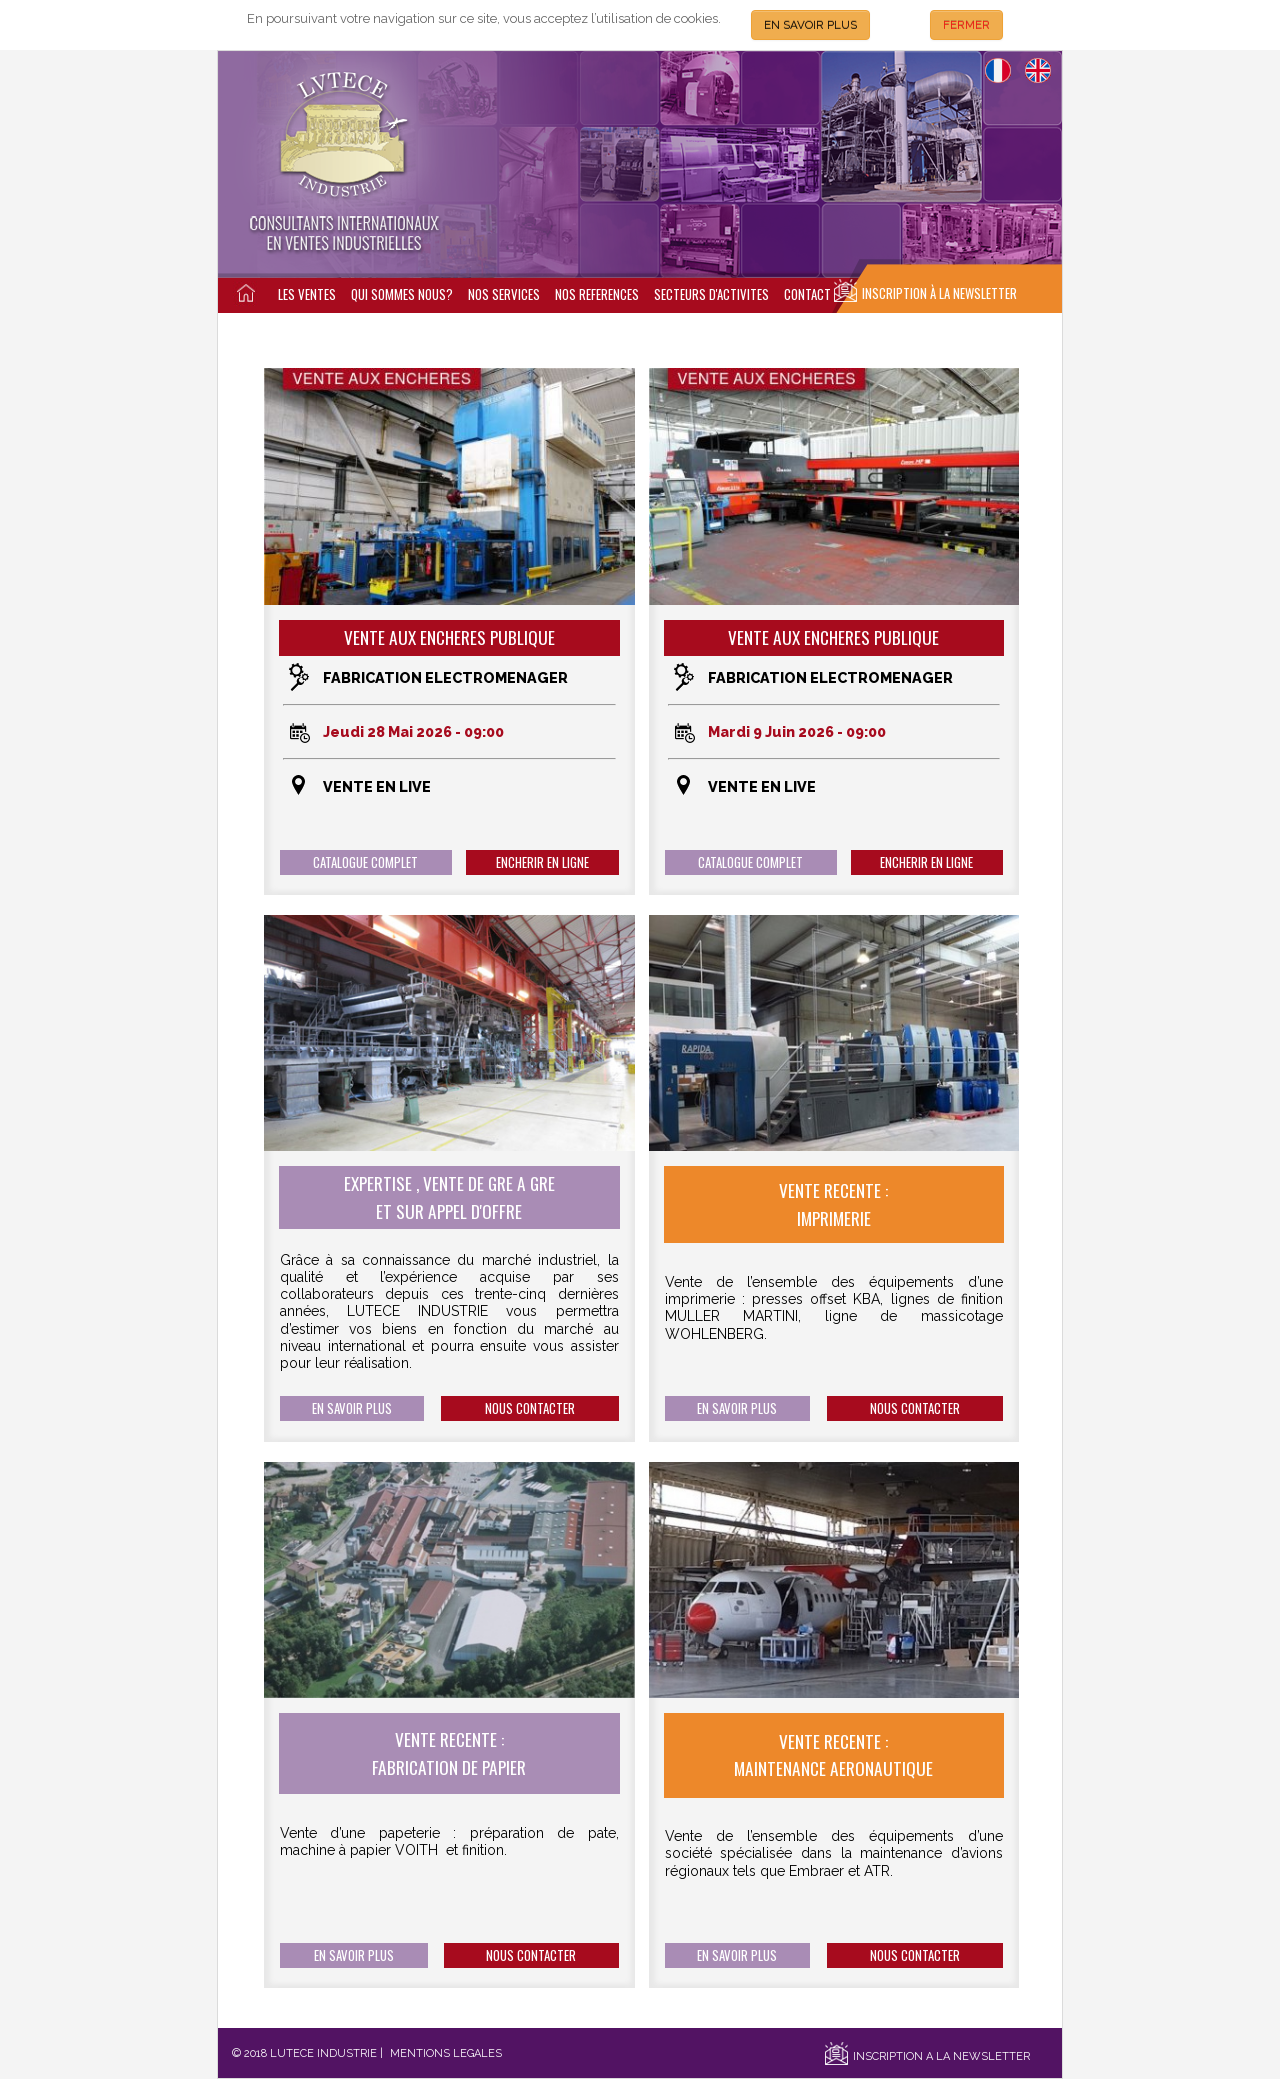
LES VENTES (307, 294)
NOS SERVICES (504, 294)
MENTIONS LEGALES (446, 2053)
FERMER (966, 25)
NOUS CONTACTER (530, 1408)
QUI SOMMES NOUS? (402, 294)
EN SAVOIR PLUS (810, 25)
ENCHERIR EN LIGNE (542, 862)
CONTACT (807, 294)
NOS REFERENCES (597, 294)
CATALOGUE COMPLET (365, 862)
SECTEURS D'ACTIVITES (711, 294)
